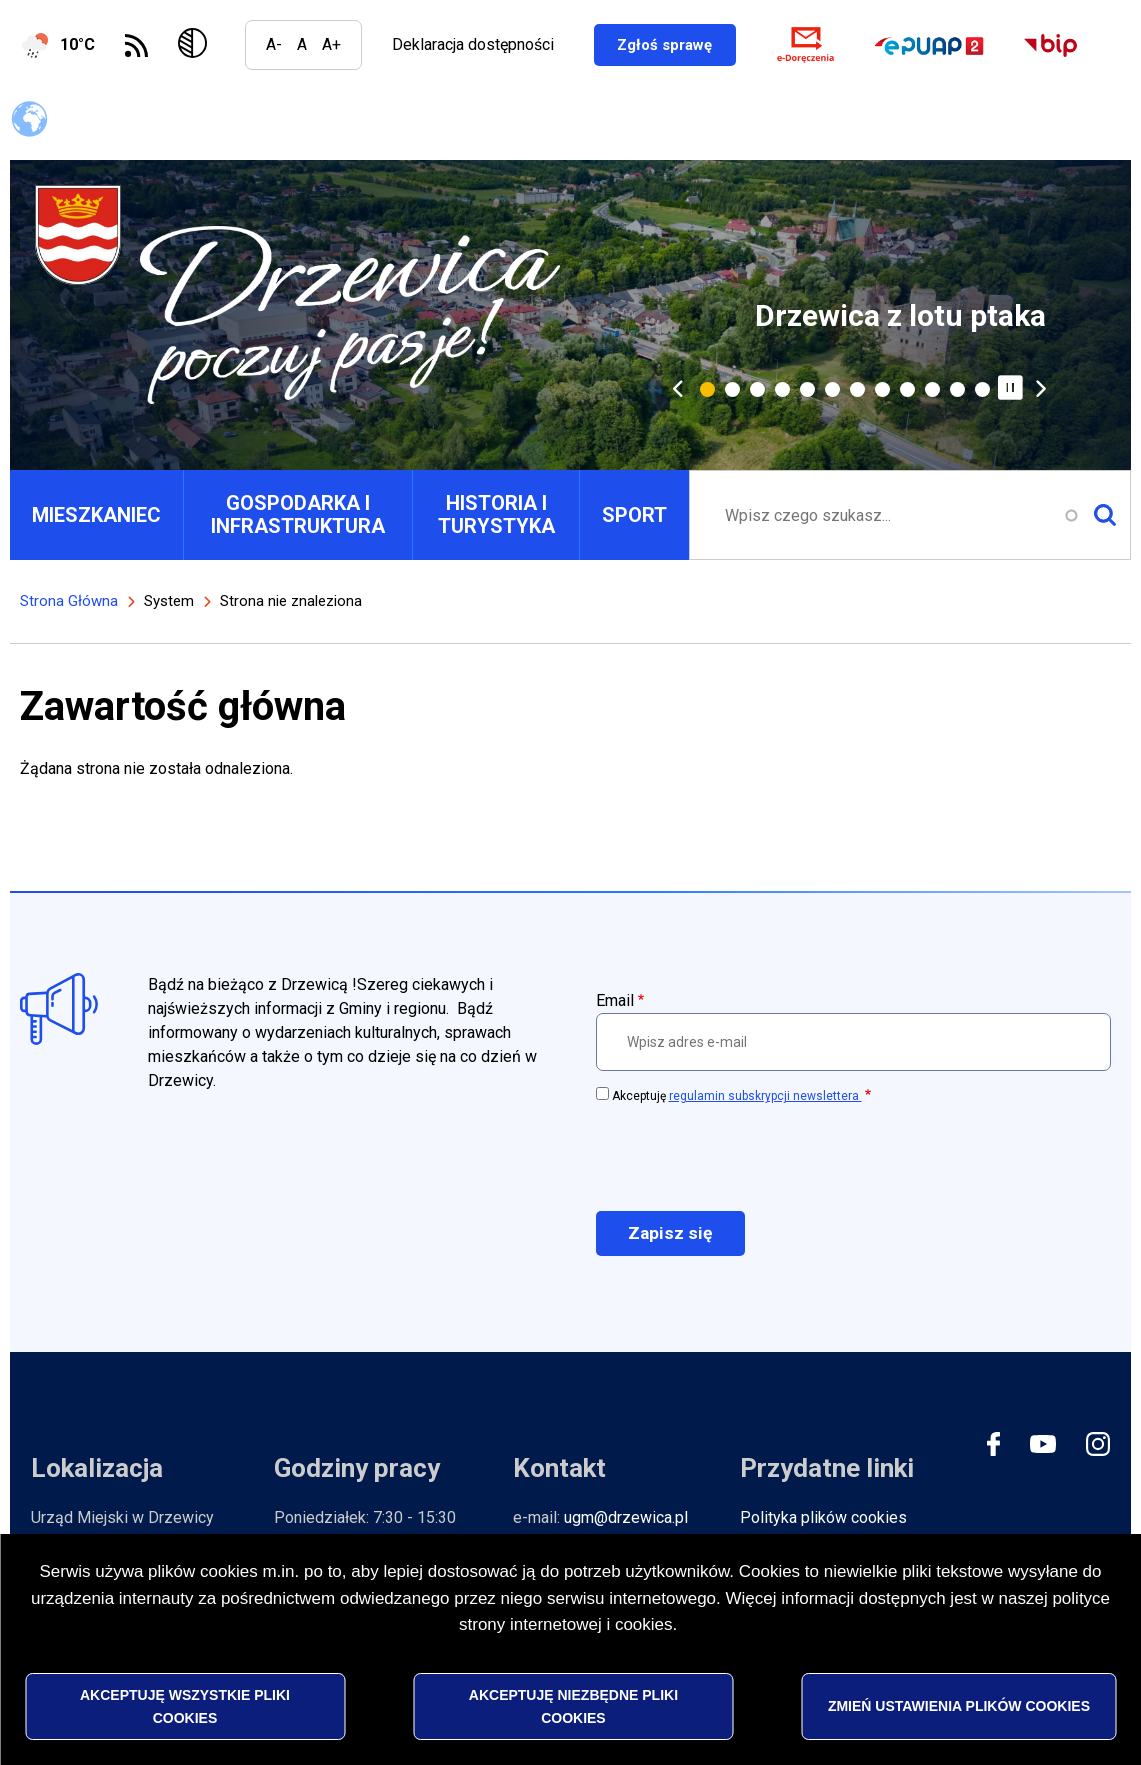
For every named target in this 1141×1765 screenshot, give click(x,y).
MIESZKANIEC (96, 515)
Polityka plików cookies (823, 1517)
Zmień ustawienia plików (959, 1706)
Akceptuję (737, 1096)
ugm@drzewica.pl (626, 1517)
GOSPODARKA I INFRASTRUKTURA (298, 514)
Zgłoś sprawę (690, 44)
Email (615, 1000)
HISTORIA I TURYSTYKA (496, 514)
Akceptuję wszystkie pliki (185, 1706)
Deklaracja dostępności (473, 44)
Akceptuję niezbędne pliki (573, 1706)
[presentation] (748, 1156)
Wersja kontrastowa (196, 45)
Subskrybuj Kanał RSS (136, 45)
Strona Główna (69, 601)
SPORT (634, 515)
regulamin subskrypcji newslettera (765, 1096)
